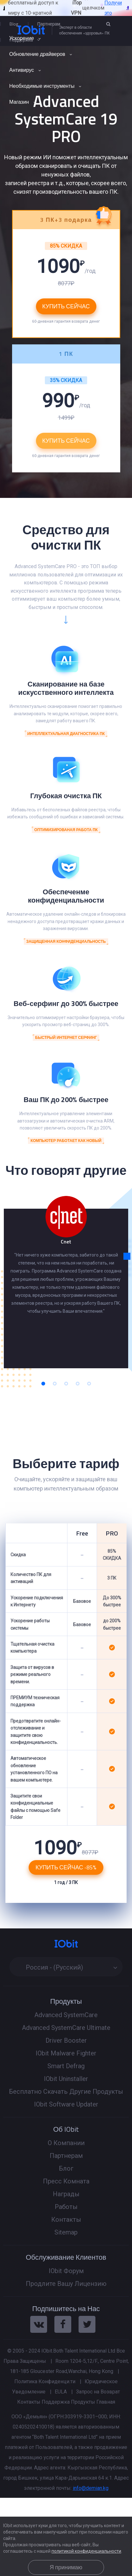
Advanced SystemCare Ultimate (66, 2028)
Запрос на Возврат (98, 2392)
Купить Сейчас (66, 440)
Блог (66, 2168)
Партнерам (48, 23)
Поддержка (56, 2402)
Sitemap (66, 2232)
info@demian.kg (90, 2488)
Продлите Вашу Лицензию (66, 2283)
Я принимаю (66, 2567)
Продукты (83, 2402)
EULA (61, 2392)
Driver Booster (66, 2040)
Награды (66, 2194)
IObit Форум (66, 2271)
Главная (105, 2402)
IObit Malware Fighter (66, 2053)
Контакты (66, 2219)
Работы (66, 2207)
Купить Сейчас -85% (66, 1867)
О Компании (66, 2143)
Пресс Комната (66, 2181)
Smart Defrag (66, 2066)
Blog (14, 23)
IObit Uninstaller (66, 2079)
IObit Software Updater (66, 2104)
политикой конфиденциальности (86, 2551)
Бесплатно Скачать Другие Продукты (66, 2091)
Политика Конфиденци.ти (44, 2381)
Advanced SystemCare (66, 2015)
